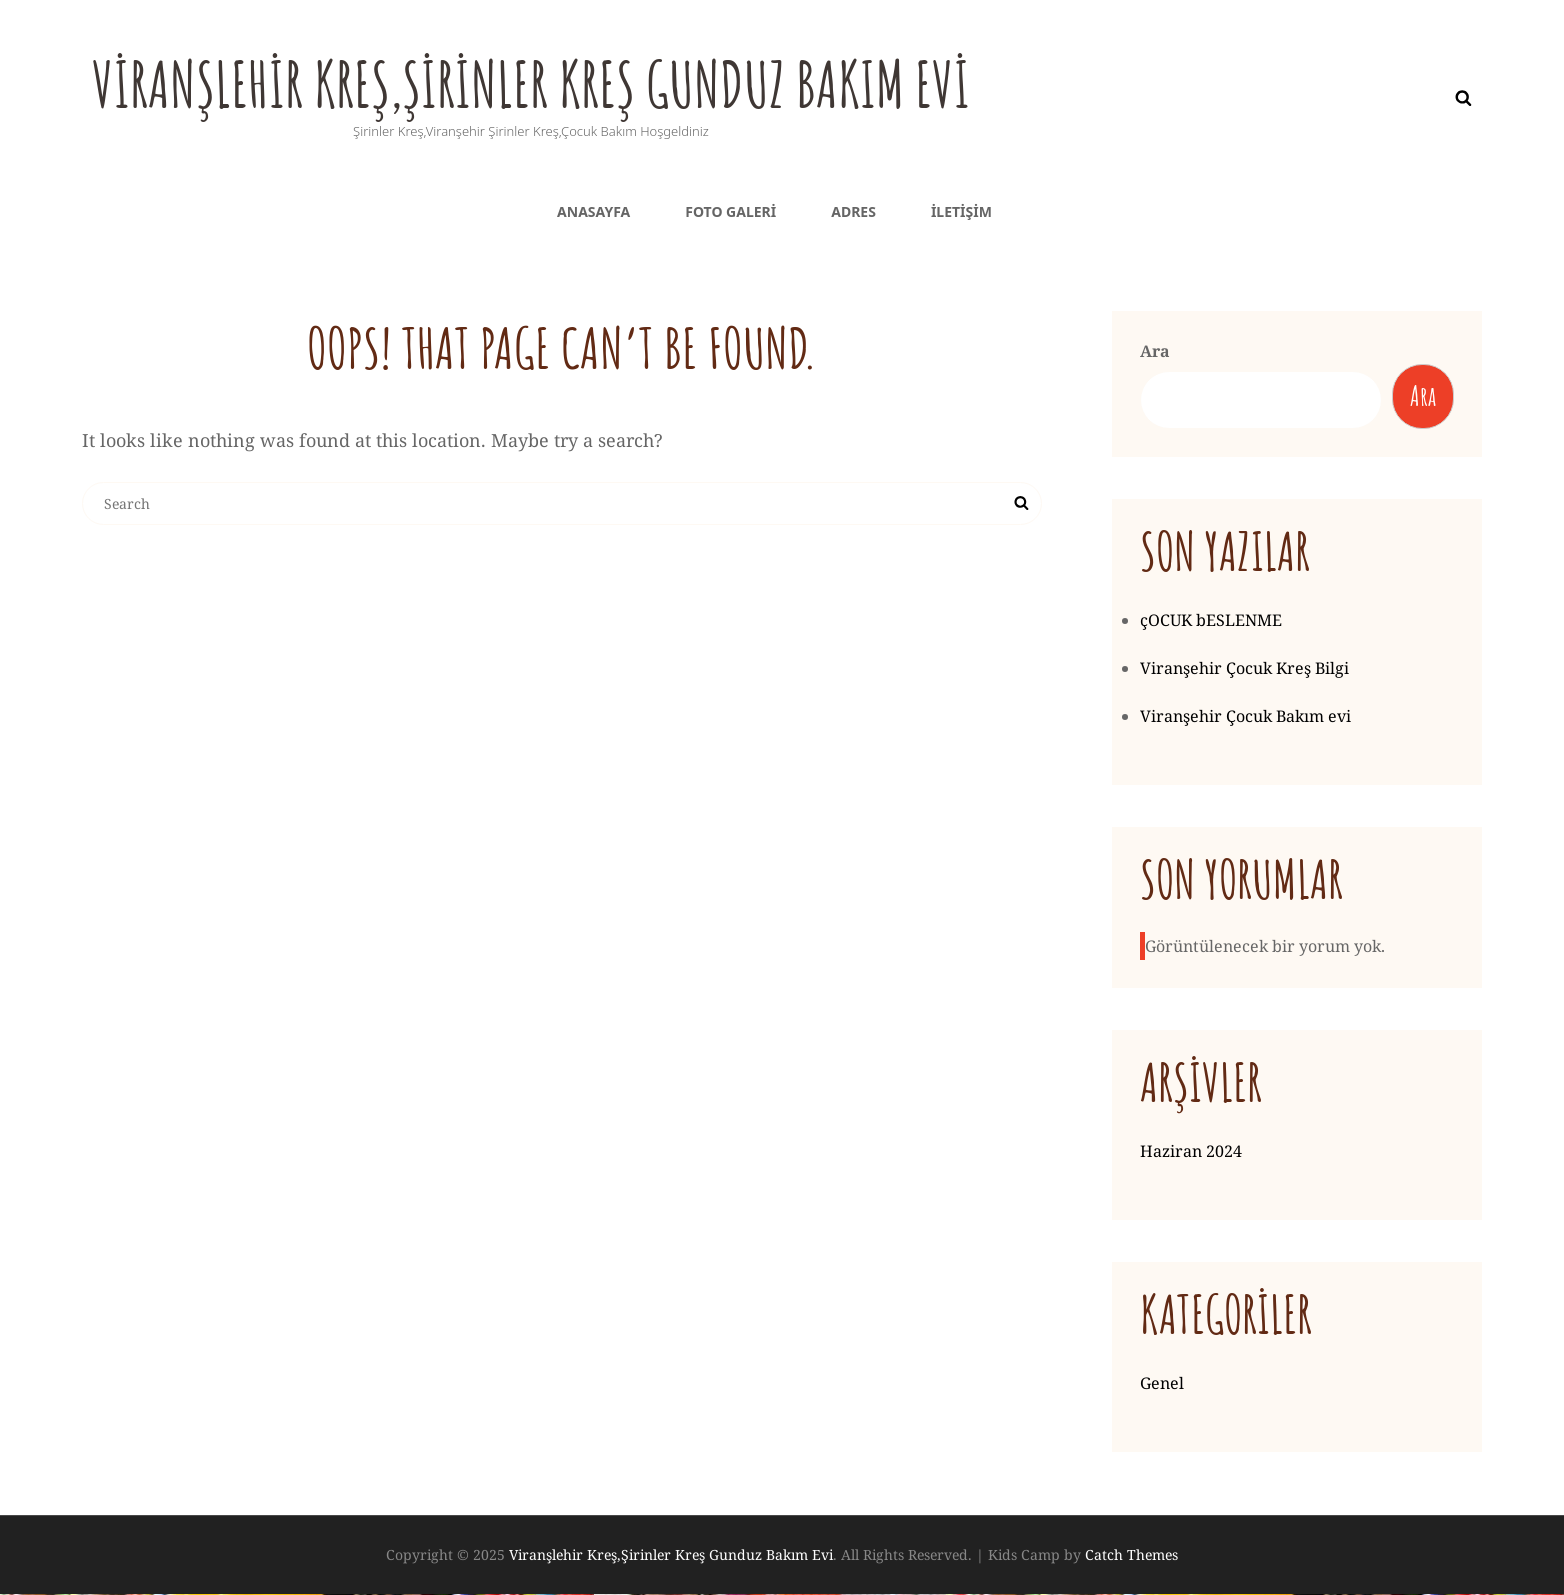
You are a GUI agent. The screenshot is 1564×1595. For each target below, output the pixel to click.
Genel (1162, 1385)
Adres (853, 211)
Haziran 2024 (1191, 1153)
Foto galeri (730, 211)
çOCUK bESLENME (1211, 622)
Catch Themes (1131, 1556)
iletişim (961, 211)
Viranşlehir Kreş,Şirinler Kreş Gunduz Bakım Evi (586, 81)
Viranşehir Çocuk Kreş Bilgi (1244, 670)
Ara (1155, 351)
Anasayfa (593, 211)
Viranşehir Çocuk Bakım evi (1245, 718)
